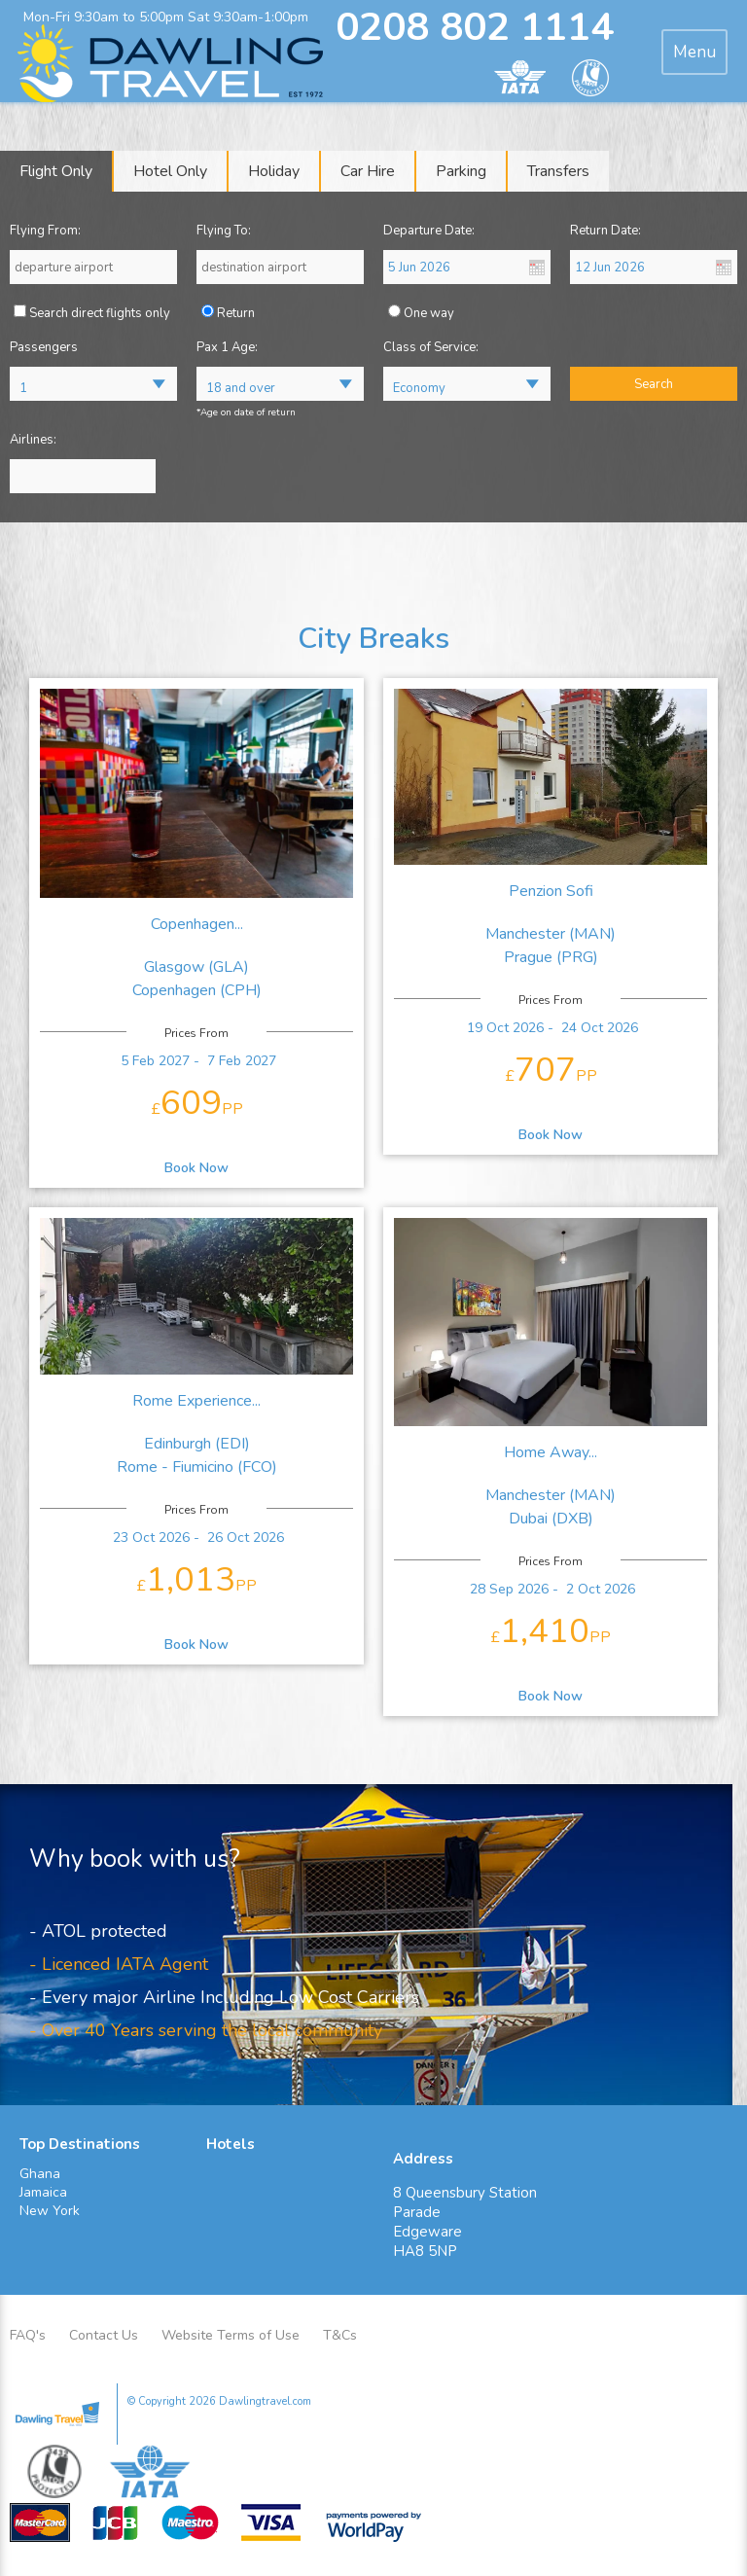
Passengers (44, 347)
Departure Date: (429, 230)
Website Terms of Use (230, 2335)
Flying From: (45, 230)
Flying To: (223, 230)
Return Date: (605, 230)
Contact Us (103, 2335)
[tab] (694, 52)
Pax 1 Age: (227, 347)
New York (49, 2210)
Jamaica (43, 2192)
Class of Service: (431, 347)
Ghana (39, 2174)
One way (429, 313)
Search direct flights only (99, 313)
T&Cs (340, 2335)
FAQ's (28, 2335)
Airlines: (33, 439)
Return (236, 313)
